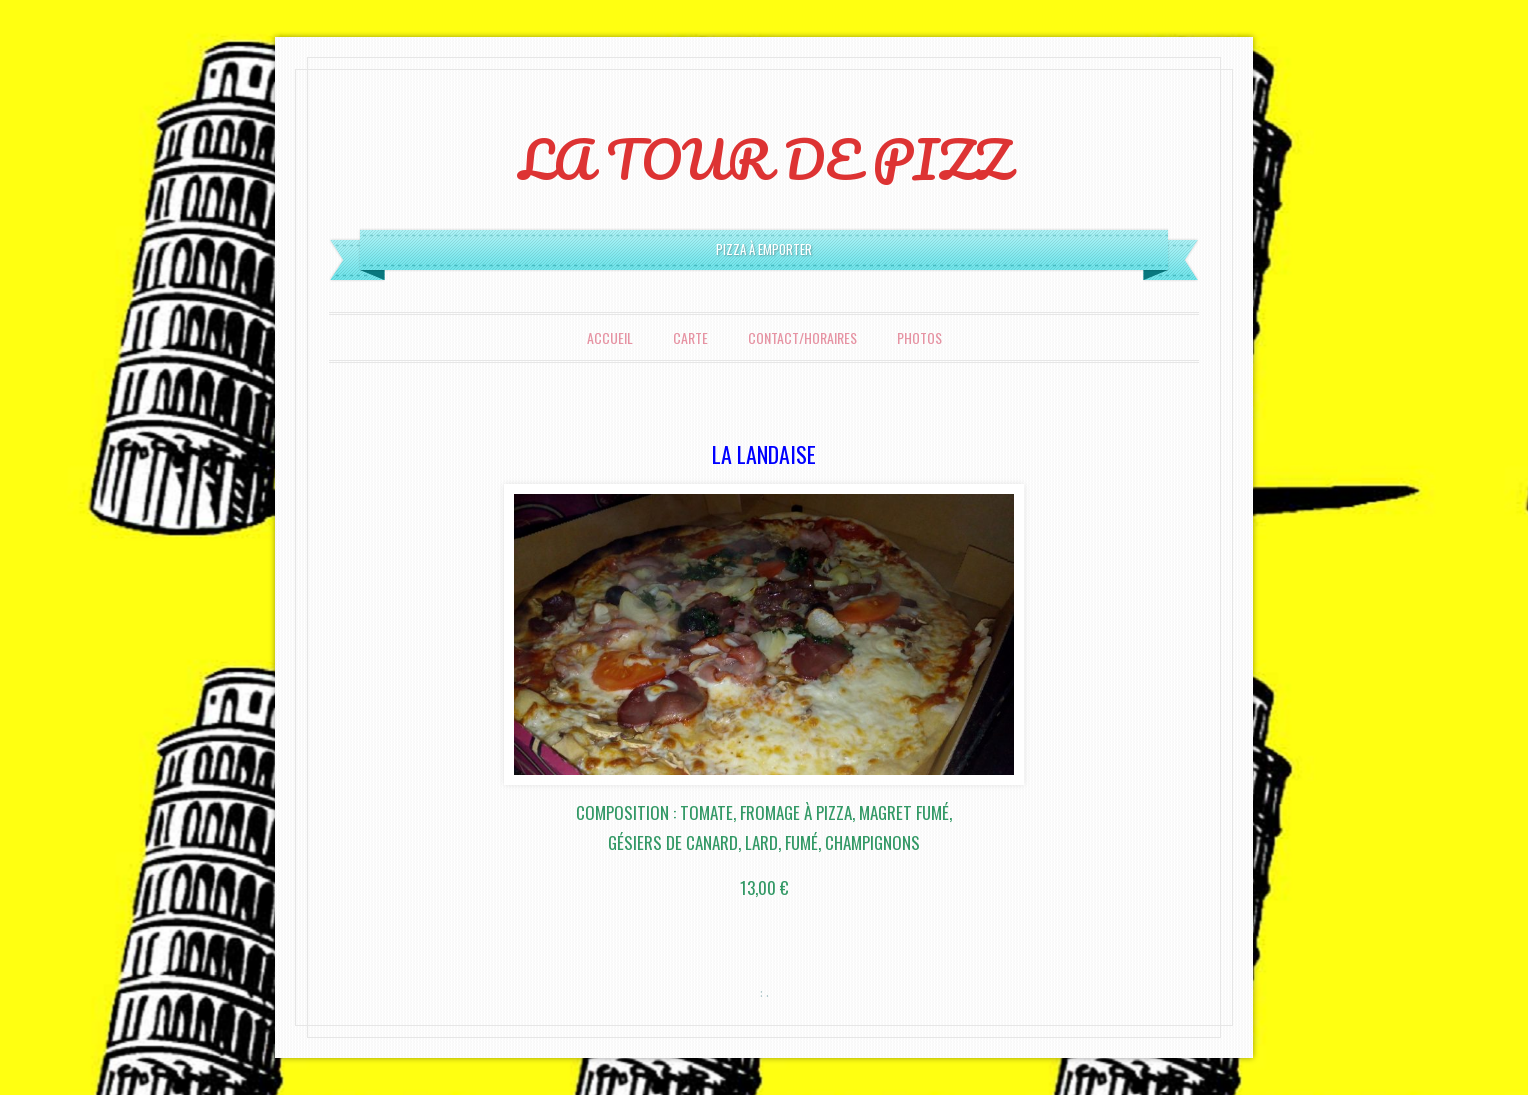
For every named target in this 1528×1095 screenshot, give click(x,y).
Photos (919, 337)
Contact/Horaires (802, 337)
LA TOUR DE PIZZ (764, 159)
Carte (690, 337)
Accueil (610, 337)
